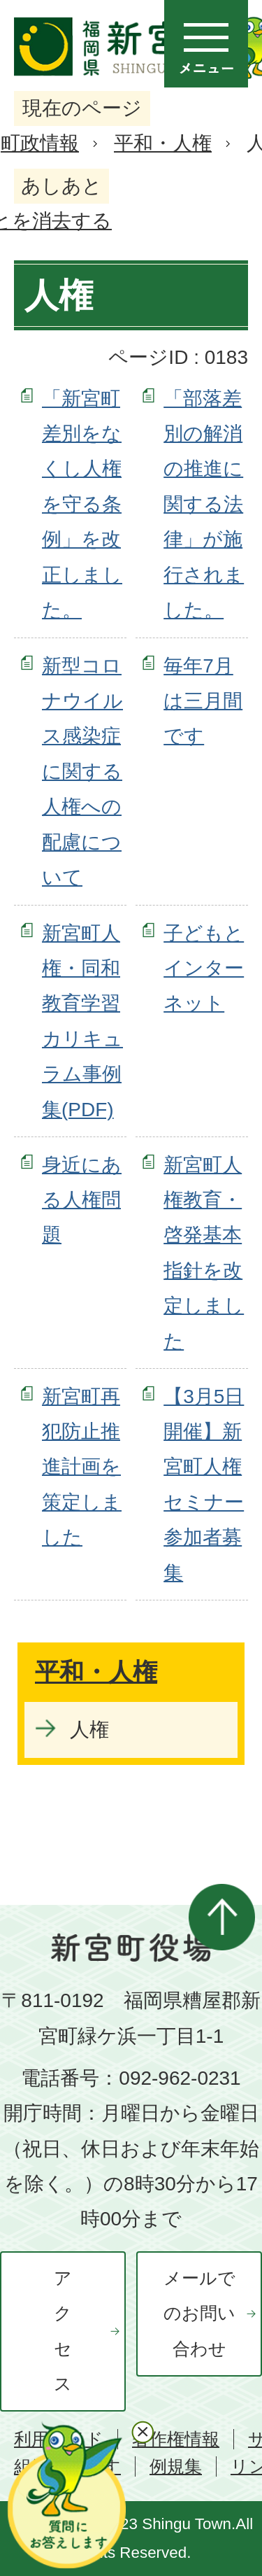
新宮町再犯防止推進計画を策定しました (82, 1467)
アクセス (63, 2331)
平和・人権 (163, 143)
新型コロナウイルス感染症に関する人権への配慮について (82, 771)
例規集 (176, 2466)
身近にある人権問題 (82, 1200)
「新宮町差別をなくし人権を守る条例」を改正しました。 (82, 504)
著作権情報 (175, 2439)
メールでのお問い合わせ (199, 2313)
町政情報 (40, 143)
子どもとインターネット (203, 968)
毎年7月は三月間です (202, 701)
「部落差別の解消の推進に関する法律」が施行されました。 (203, 504)
